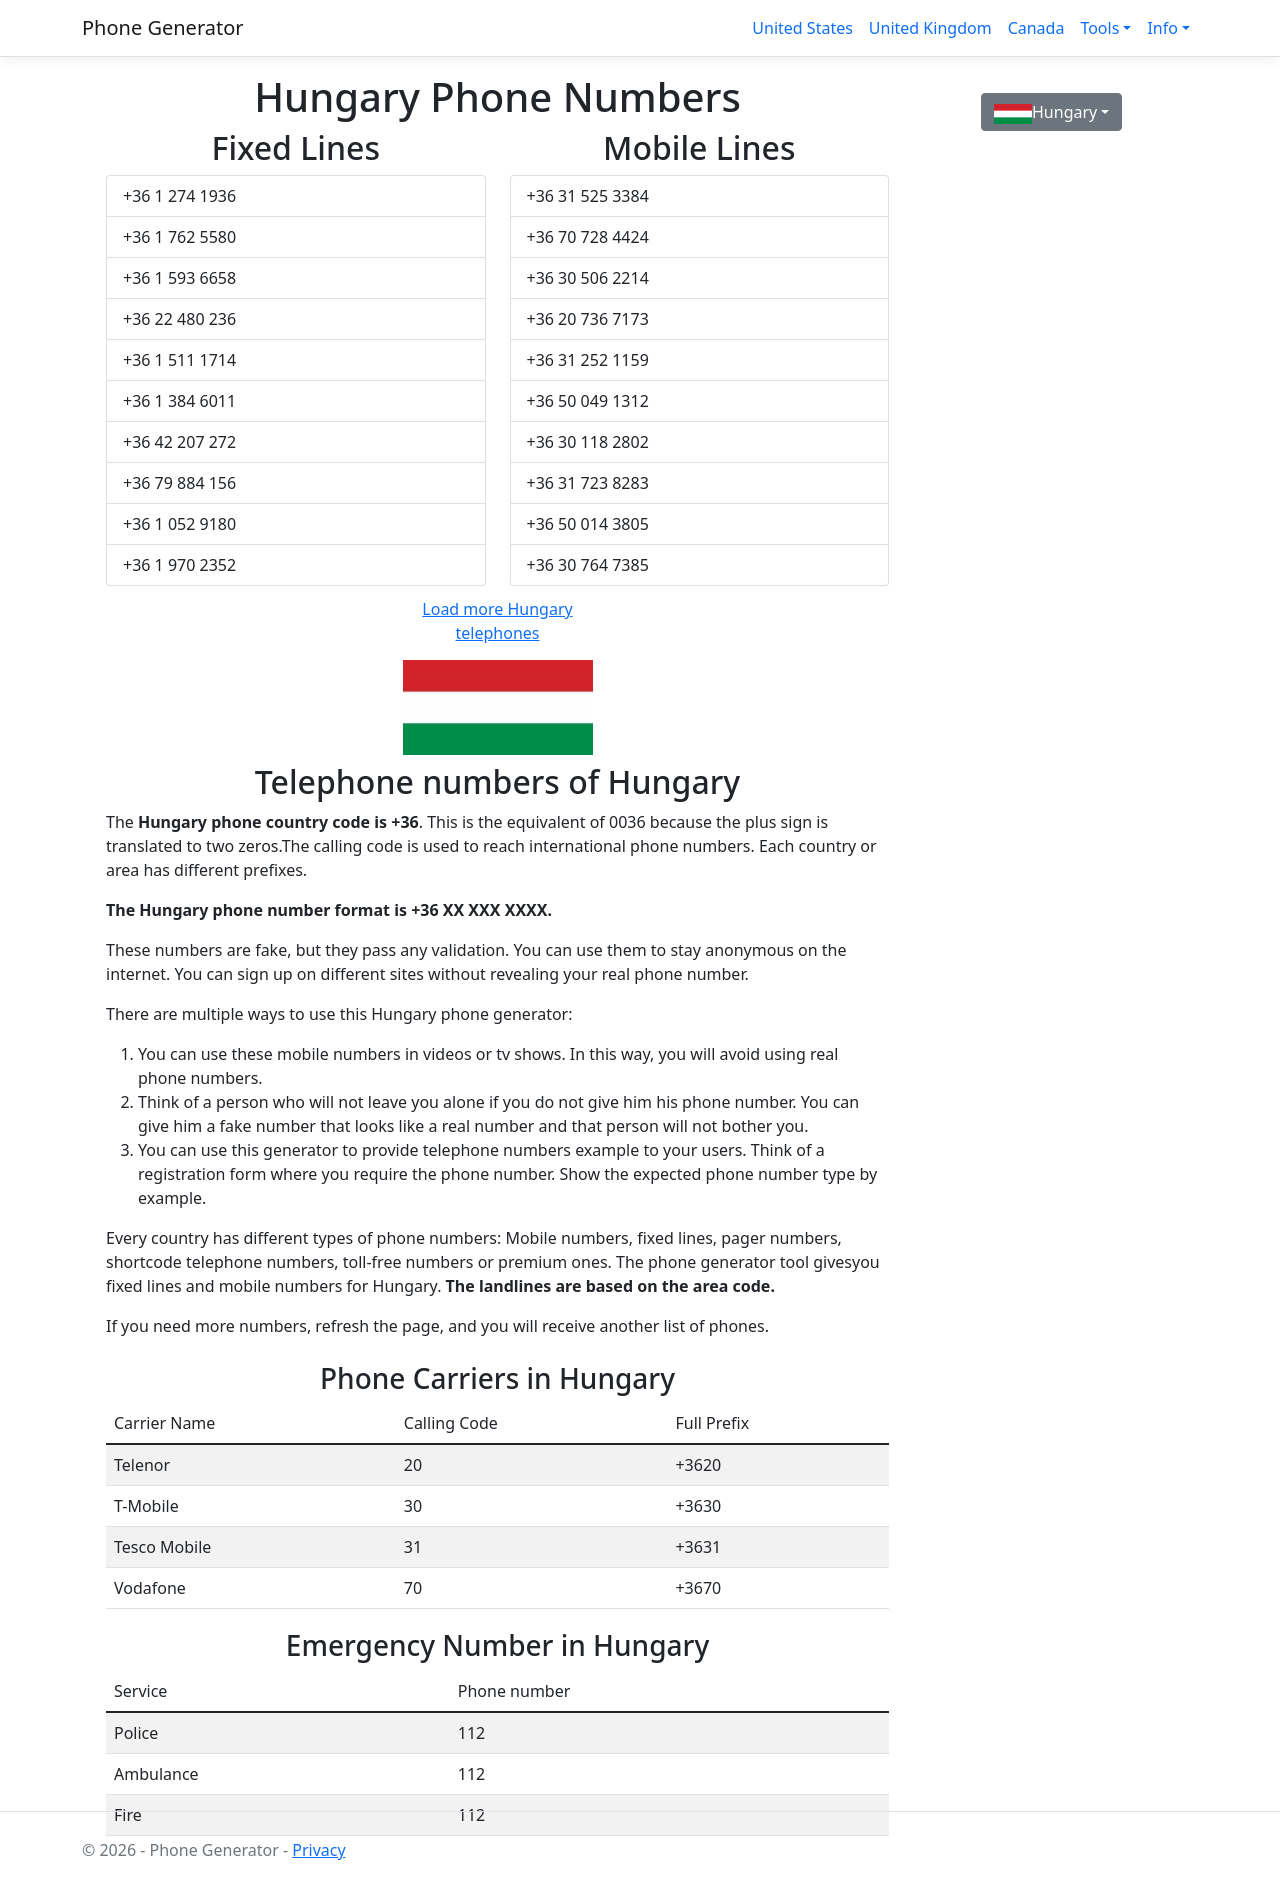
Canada (1036, 28)
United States (802, 28)
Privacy (318, 1850)
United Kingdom (930, 28)
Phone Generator (163, 27)
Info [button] (1162, 28)
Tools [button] (1099, 28)
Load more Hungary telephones (497, 621)
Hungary (1045, 112)
